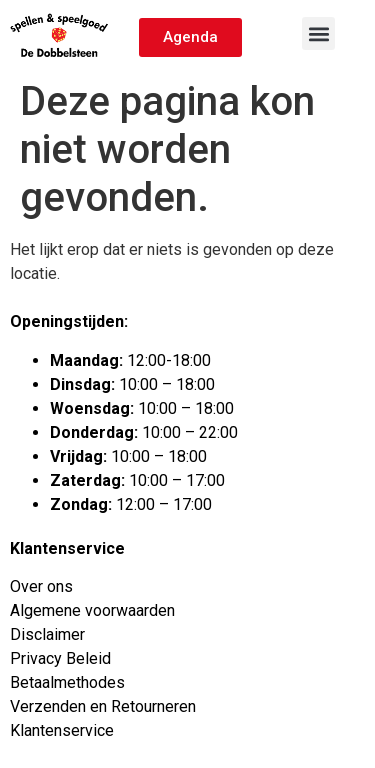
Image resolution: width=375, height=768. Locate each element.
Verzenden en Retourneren (103, 706)
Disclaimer (47, 634)
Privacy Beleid (60, 658)
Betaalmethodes (67, 682)
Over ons (41, 586)
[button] (318, 33)
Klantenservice (62, 730)
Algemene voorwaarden (92, 610)
